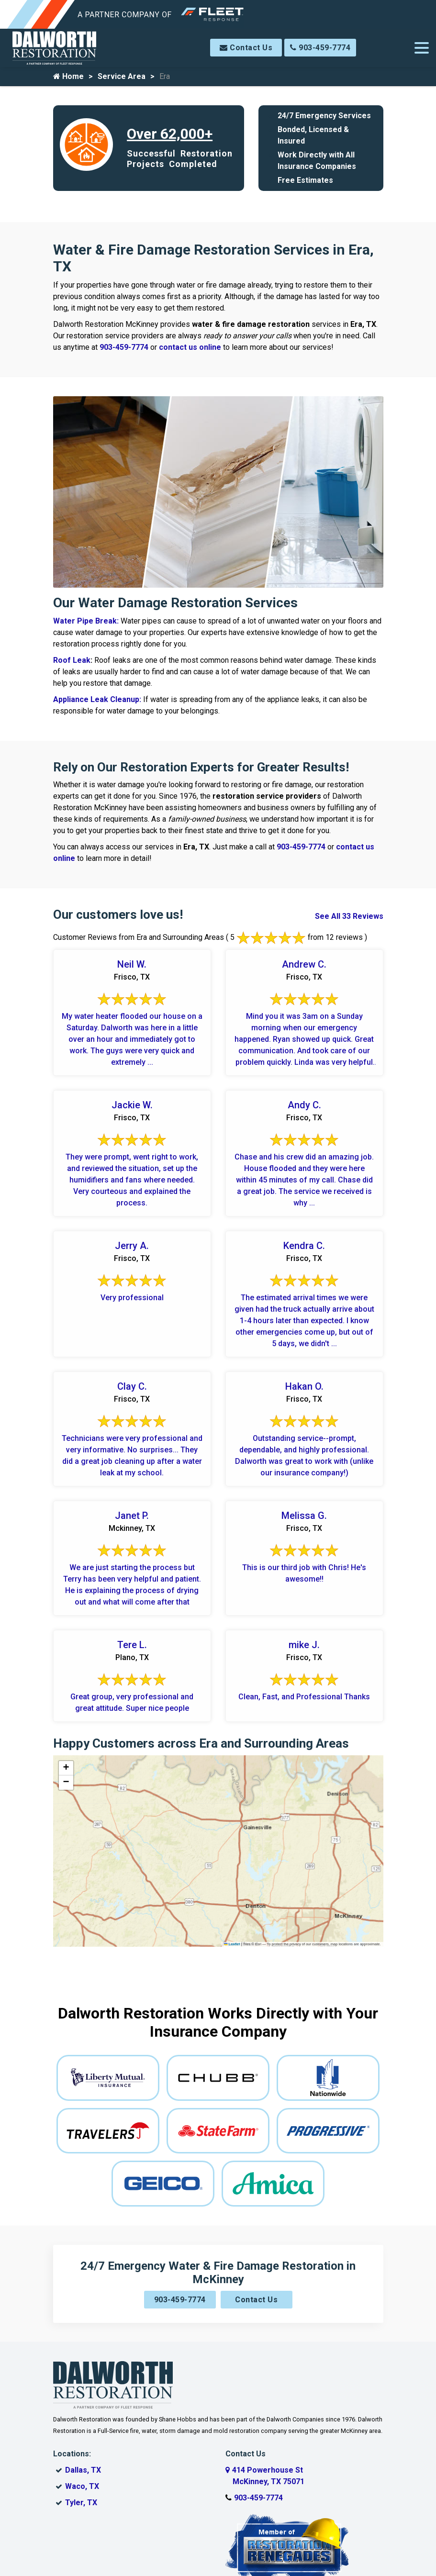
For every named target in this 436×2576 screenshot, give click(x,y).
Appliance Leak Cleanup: (98, 699)
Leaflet (232, 1944)
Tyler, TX (81, 2502)
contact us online (190, 347)
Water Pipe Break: (87, 620)
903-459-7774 (320, 47)
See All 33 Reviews (349, 916)
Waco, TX (82, 2486)
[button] (66, 1768)
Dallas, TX (83, 2470)
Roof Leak (71, 660)
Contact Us (246, 47)
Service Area (121, 76)
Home (68, 76)
